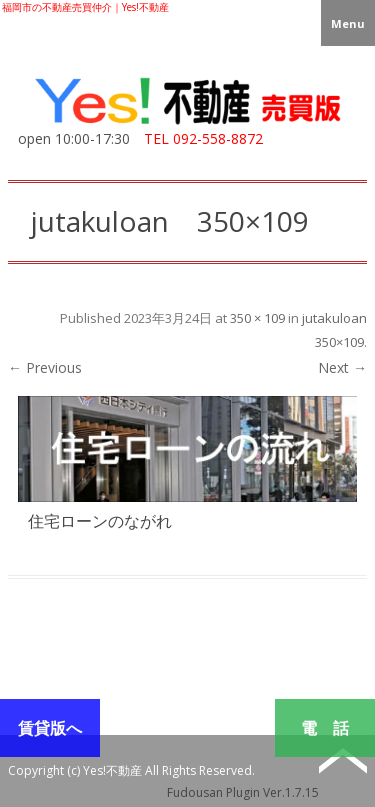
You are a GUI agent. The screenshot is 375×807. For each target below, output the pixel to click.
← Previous (45, 367)
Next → (342, 367)
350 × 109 (257, 318)
